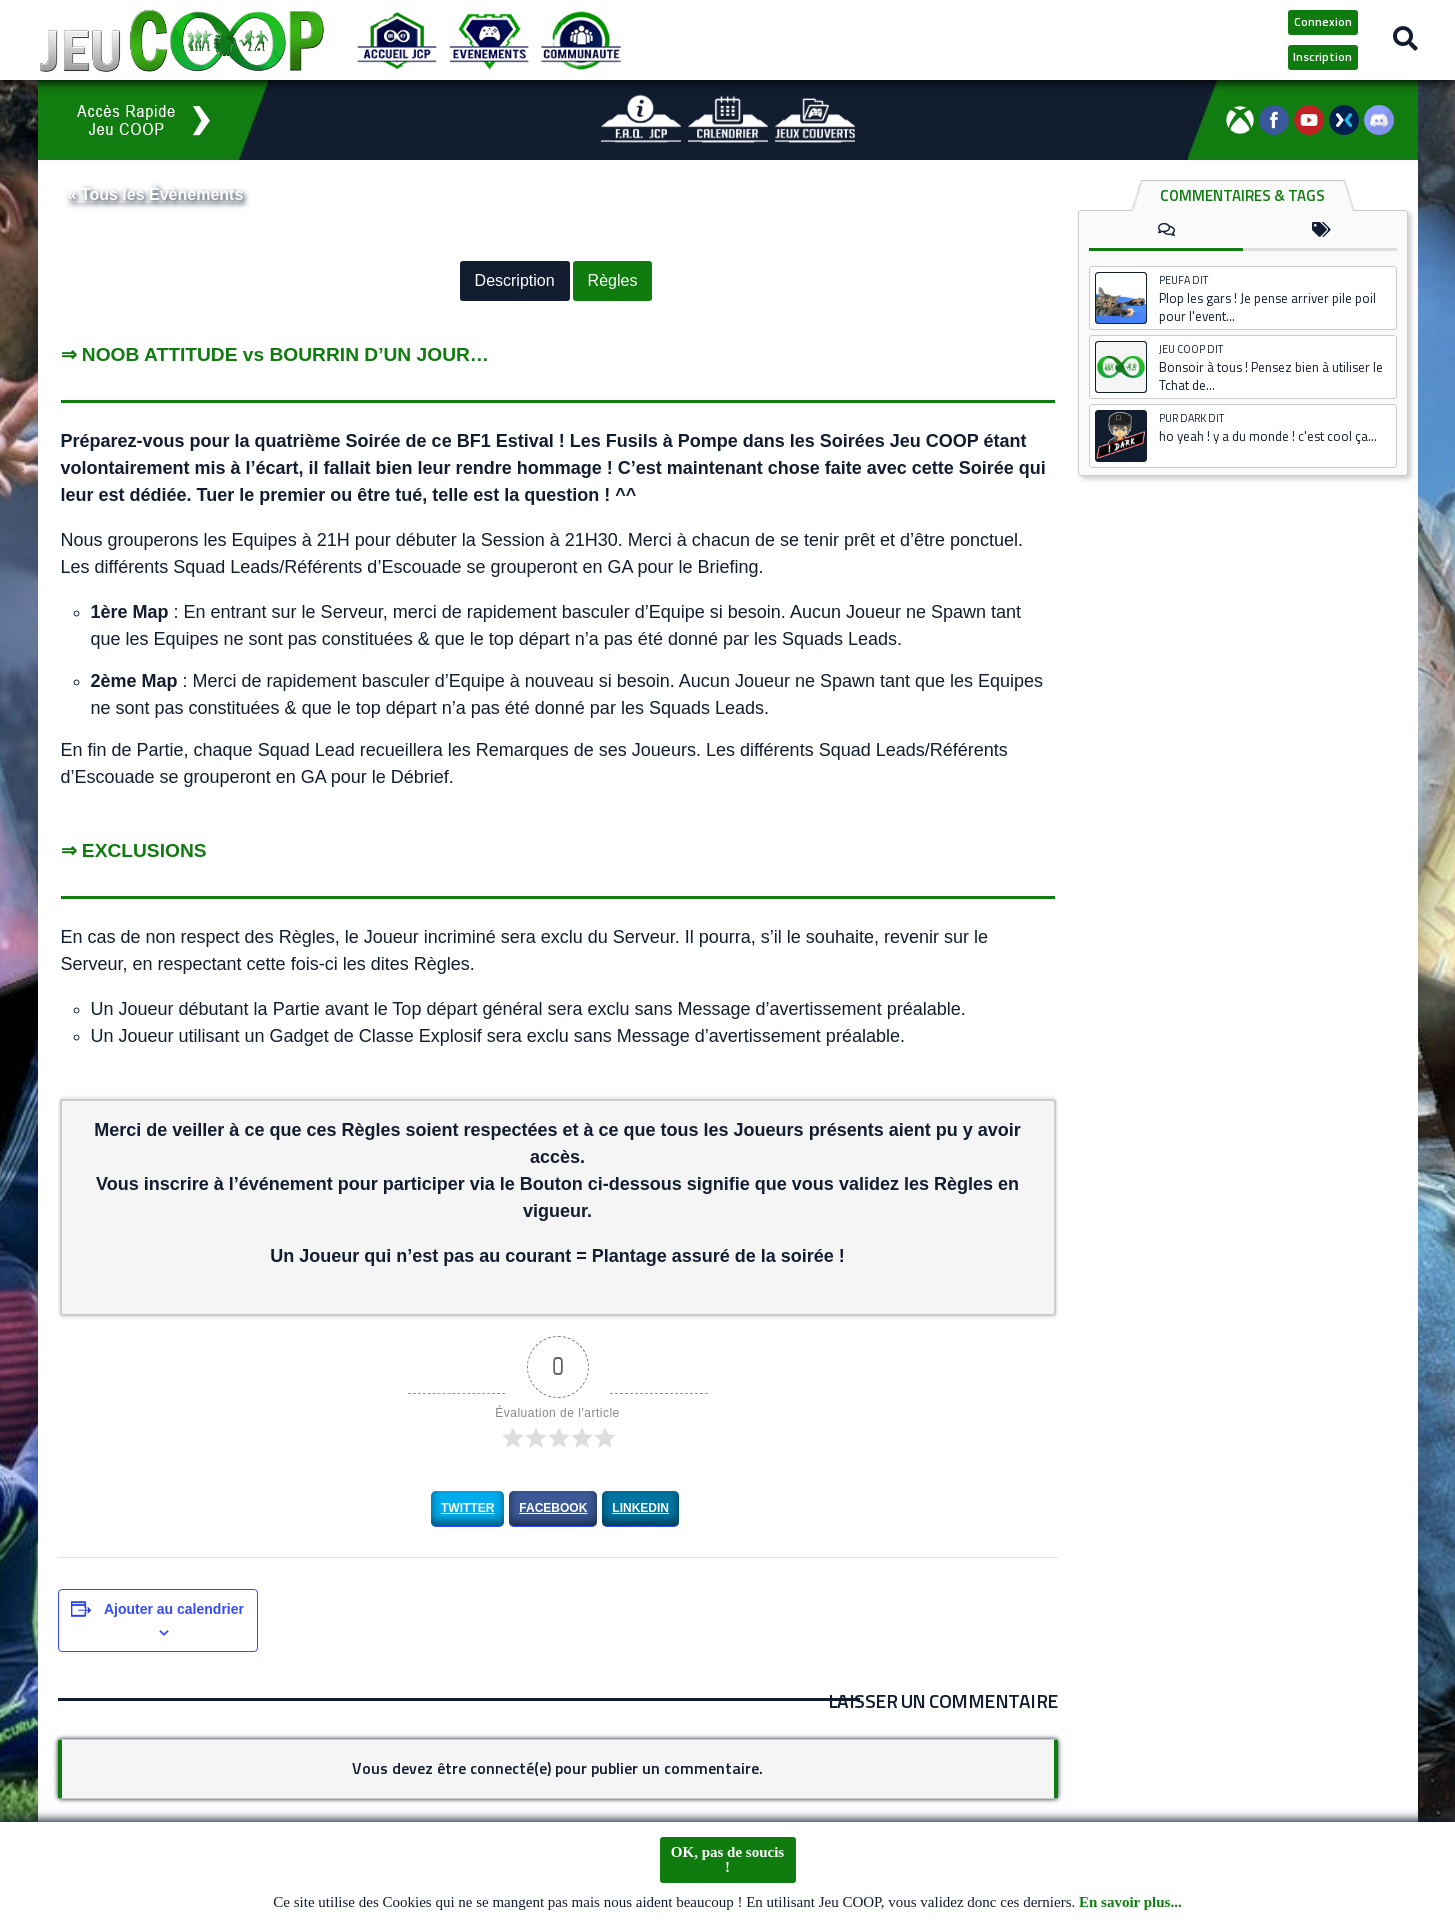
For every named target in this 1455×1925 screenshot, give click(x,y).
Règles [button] (613, 281)
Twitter (467, 1508)
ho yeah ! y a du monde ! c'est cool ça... (1268, 436)
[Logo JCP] (182, 40)
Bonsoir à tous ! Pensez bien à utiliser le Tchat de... (1271, 376)
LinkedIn (640, 1508)
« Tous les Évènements (156, 194)
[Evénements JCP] (489, 40)
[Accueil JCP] (397, 40)
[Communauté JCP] (581, 40)
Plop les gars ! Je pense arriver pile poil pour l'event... (1267, 307)
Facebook (553, 1508)
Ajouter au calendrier (174, 1609)
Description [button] (515, 281)
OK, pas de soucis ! (727, 1860)
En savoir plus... (1130, 1903)
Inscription (1322, 56)
